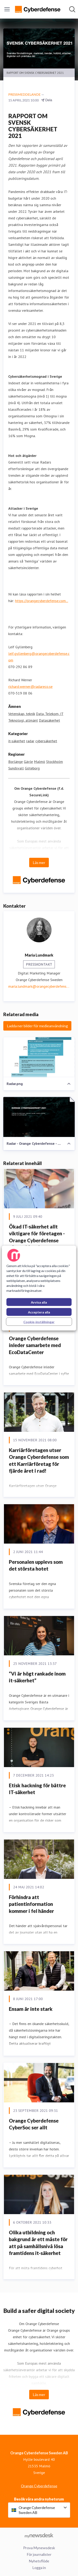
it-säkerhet (16, 741)
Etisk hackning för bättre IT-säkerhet (37, 1788)
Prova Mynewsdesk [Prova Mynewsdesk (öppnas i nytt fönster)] (39, 2547)
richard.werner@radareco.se (30, 686)
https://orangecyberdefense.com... (41, 600)
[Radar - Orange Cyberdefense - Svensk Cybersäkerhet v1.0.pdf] (39, 1117)
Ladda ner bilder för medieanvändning (37, 1026)
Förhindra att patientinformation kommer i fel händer (31, 1904)
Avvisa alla (39, 1302)
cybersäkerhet (46, 741)
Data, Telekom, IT (49, 713)
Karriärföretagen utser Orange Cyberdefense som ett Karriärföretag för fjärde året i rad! (39, 1460)
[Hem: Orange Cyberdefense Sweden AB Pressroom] (38, 9)
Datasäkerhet (49, 720)
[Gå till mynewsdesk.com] (39, 2535)
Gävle (28, 761)
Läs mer (39, 862)
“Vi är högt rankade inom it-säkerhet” (37, 1677)
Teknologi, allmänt (23, 720)
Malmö (39, 761)
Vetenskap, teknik (21, 713)
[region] (39, 1288)
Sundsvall (16, 768)
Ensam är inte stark (31, 2009)
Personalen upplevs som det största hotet (36, 1565)
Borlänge (15, 761)
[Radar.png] (39, 1057)
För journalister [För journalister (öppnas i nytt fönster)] (39, 2554)
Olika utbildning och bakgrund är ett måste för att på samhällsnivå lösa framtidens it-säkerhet (38, 2242)
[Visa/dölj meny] (7, 9)
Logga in (39, 2567)
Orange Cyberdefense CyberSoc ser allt (34, 2124)
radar (30, 741)
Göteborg (32, 768)
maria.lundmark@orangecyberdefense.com (39, 986)
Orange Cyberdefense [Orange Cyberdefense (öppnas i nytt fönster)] (39, 2486)
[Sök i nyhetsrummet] (72, 9)
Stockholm (54, 761)
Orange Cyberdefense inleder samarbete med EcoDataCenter (35, 1345)
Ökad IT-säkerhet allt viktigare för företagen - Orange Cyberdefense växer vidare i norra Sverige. (37, 1240)
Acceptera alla (39, 1312)
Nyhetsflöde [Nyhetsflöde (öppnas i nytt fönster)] (39, 2561)
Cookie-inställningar (39, 1322)
